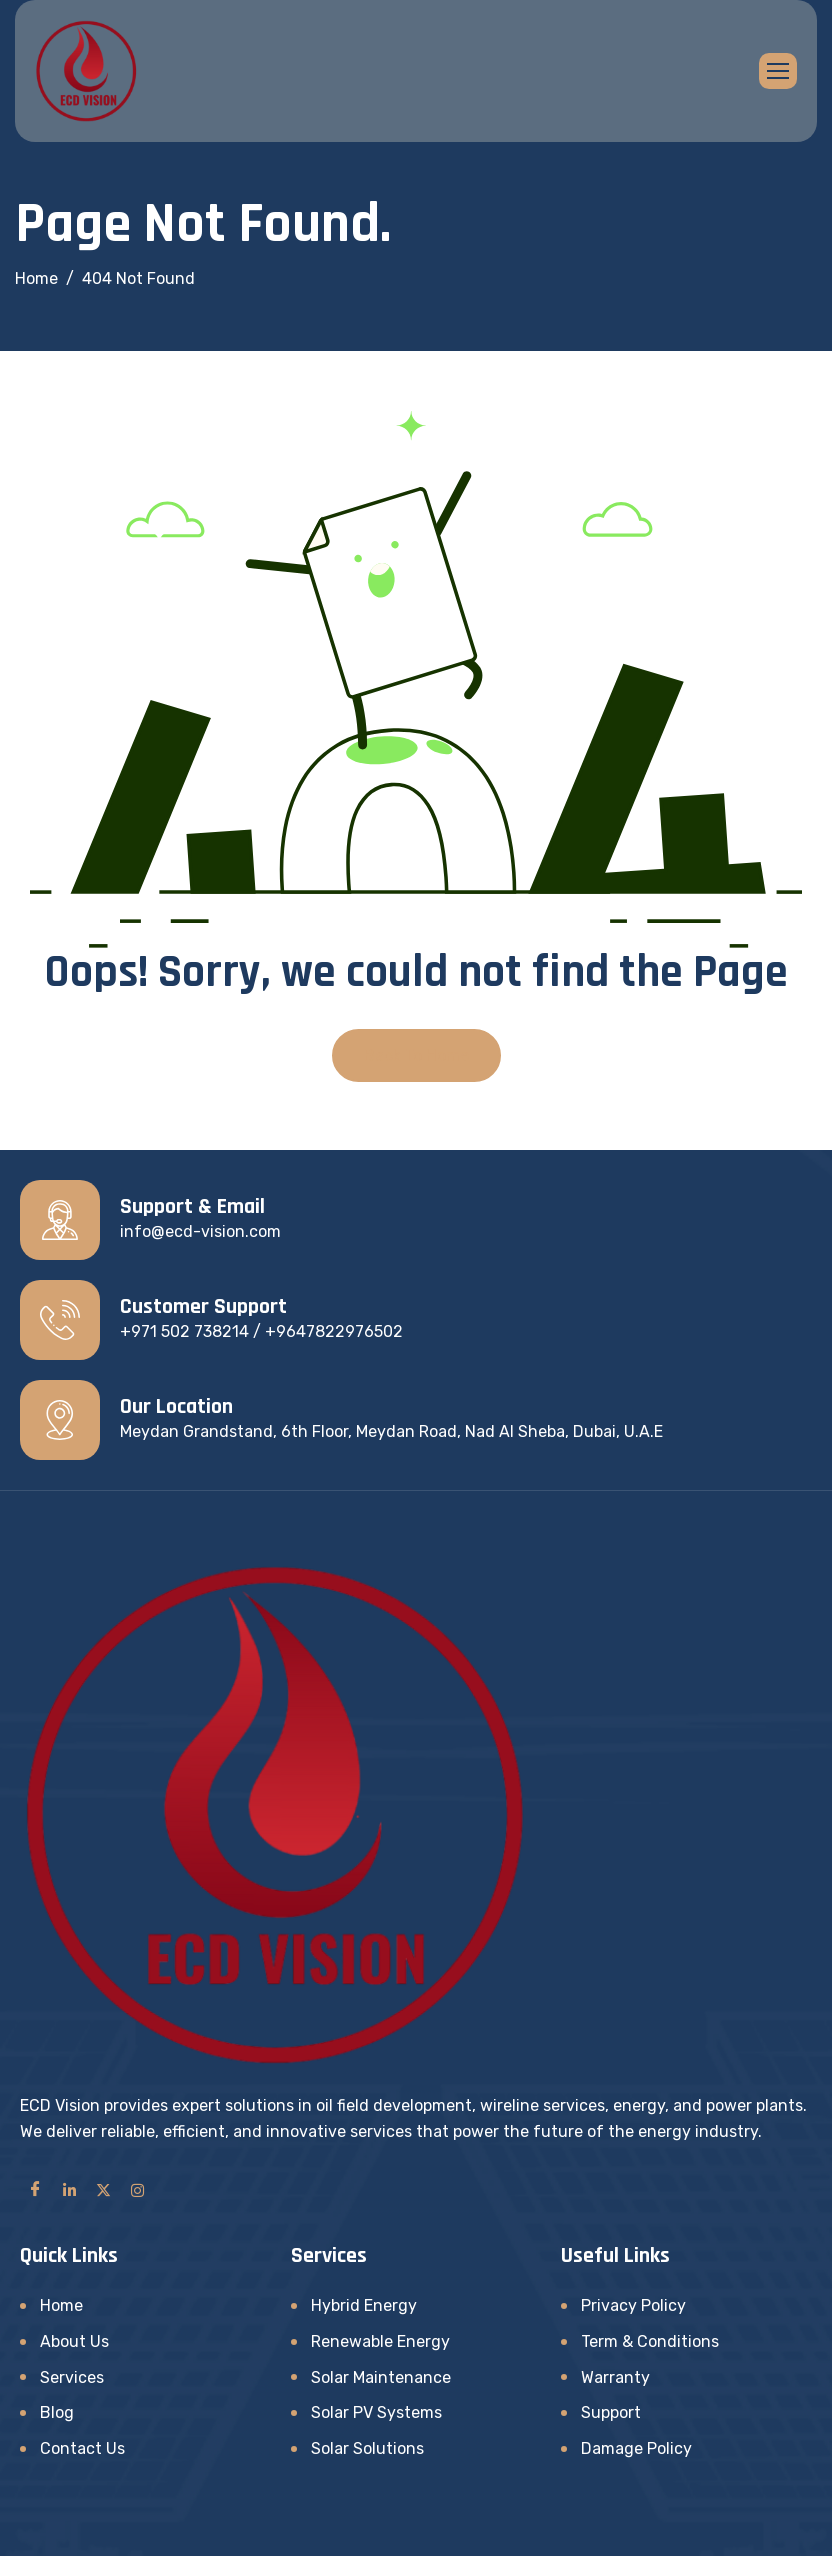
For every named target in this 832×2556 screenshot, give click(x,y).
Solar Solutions (367, 2448)
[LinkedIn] (69, 2189)
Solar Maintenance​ (381, 2377)
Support (611, 2412)
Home (61, 2305)
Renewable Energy (380, 2341)
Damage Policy (636, 2448)
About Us (74, 2341)
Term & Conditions (650, 2341)
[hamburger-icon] (778, 71)
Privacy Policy (633, 2305)
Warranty (615, 2377)
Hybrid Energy (364, 2305)
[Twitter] (103, 2189)
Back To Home (416, 1055)
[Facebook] (35, 2189)
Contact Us (82, 2448)
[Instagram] (137, 2189)
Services (72, 2377)
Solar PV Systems (376, 2412)
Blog (57, 2412)
